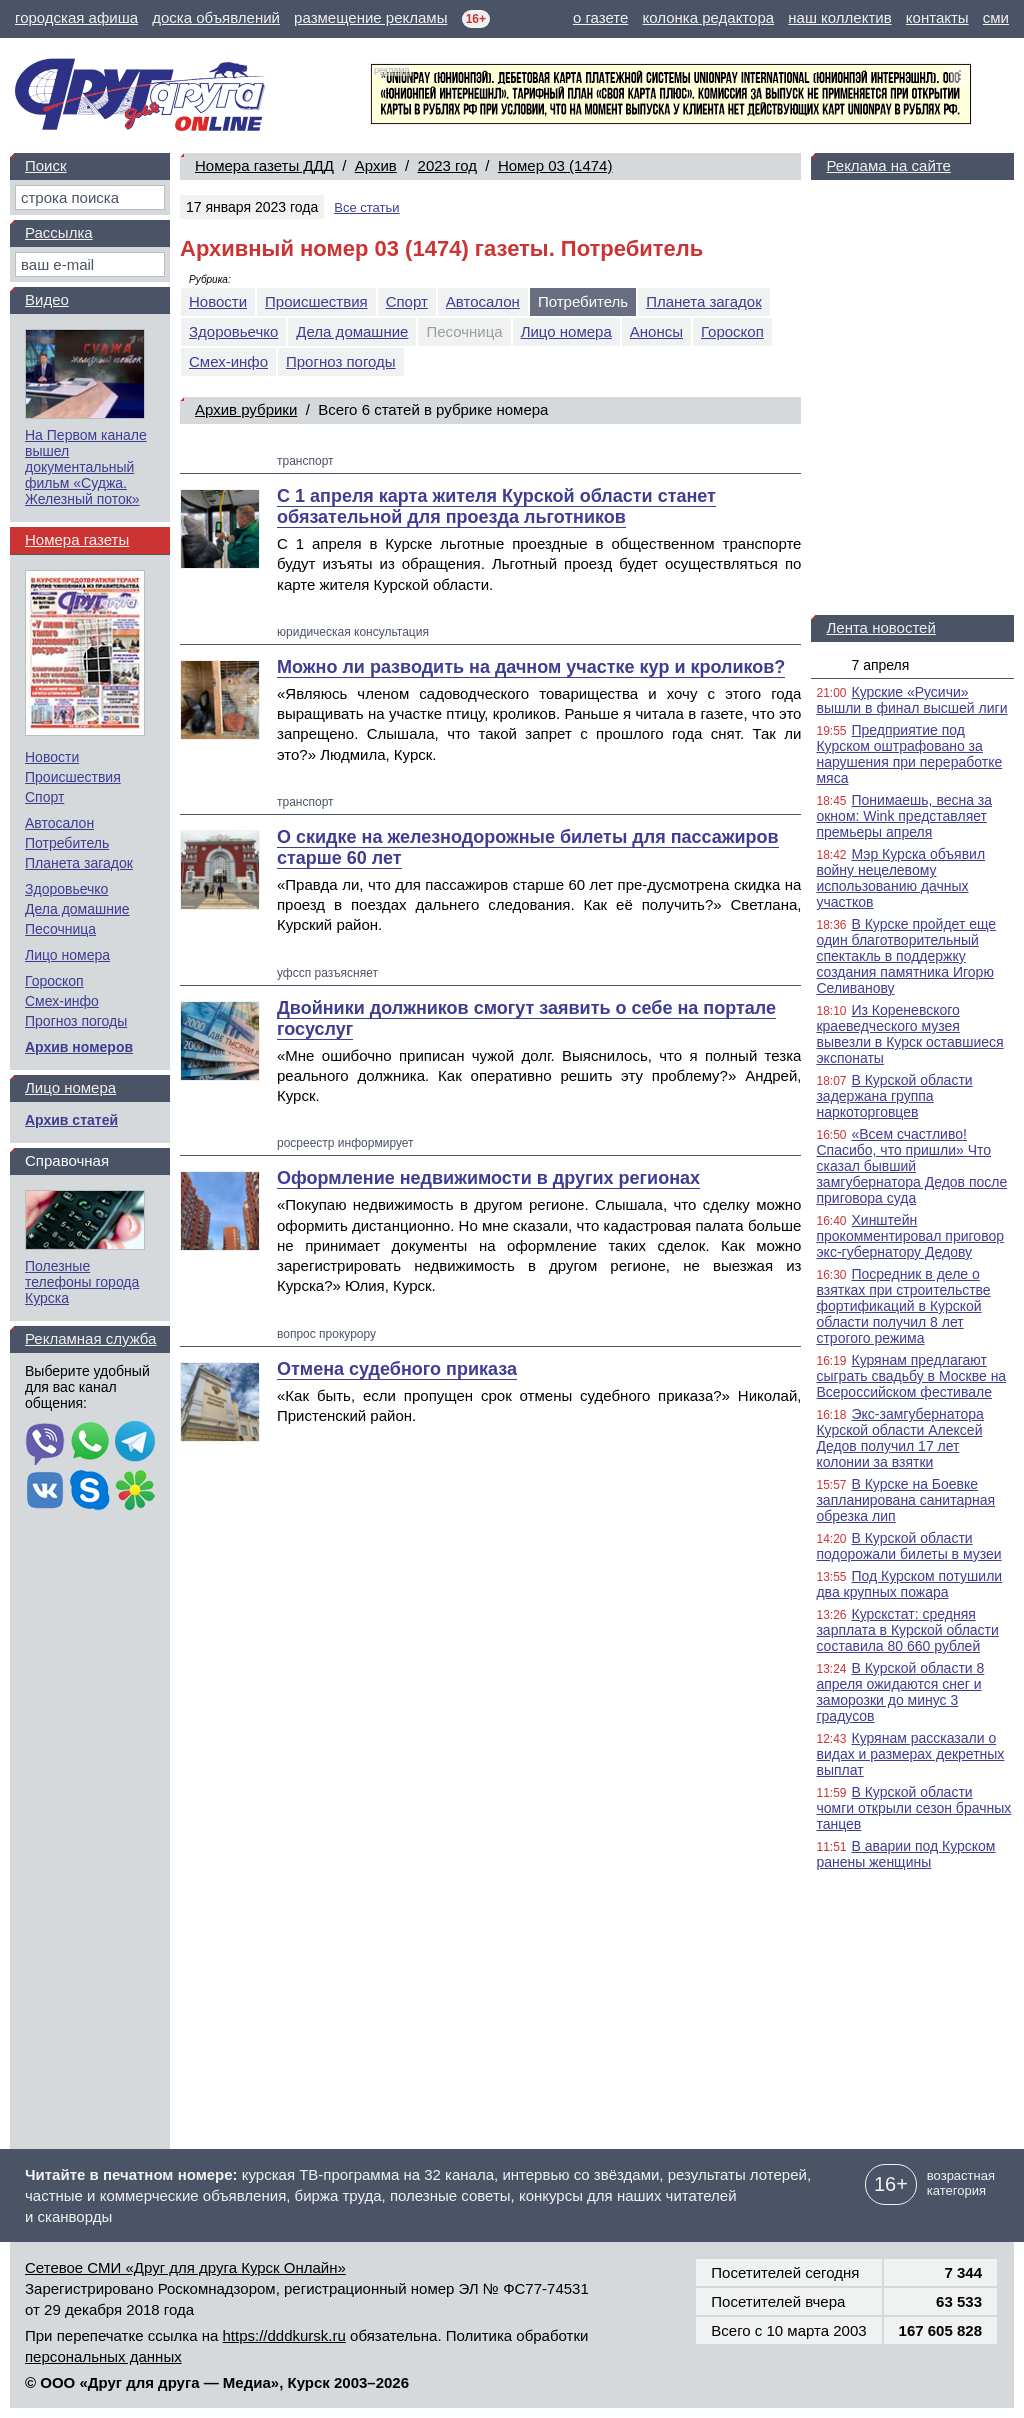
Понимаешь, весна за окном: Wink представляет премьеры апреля (904, 816)
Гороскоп (732, 331)
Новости (218, 301)
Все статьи (366, 207)
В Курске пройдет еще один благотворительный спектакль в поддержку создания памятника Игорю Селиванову (906, 956)
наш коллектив (839, 17)
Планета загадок (704, 301)
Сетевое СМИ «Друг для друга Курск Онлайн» (185, 2267)
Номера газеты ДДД (264, 165)
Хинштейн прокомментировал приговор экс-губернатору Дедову (910, 1236)
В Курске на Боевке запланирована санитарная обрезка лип (905, 1500)
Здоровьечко (233, 331)
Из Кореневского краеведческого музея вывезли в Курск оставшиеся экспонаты (909, 1034)
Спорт (407, 301)
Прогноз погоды (341, 361)
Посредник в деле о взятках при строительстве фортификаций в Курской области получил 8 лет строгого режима (903, 1306)
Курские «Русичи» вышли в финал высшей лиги (911, 700)
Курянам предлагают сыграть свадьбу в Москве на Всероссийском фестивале (911, 1376)
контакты (937, 17)
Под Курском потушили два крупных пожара (909, 1584)
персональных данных (103, 2356)
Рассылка (59, 232)
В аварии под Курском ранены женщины (905, 1854)
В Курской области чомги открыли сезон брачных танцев (913, 1808)
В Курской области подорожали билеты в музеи (908, 1546)
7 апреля (880, 665)
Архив (376, 165)
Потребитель (67, 843)
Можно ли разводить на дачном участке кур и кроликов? (531, 667)
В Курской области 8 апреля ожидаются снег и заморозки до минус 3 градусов (900, 1692)
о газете (600, 17)
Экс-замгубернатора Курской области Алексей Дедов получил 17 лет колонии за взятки (899, 1438)
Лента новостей (880, 627)
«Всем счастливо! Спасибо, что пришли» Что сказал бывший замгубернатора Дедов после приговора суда (911, 1166)
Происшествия (316, 301)
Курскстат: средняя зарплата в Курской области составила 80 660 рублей (907, 1630)
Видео (47, 299)
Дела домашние (352, 331)
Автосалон (483, 301)
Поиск (46, 165)
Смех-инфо (228, 361)
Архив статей (71, 1120)
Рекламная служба (90, 1338)
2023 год (447, 165)
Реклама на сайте (888, 165)
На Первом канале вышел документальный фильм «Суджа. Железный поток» (86, 467)
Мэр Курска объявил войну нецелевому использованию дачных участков (900, 878)
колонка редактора (709, 17)
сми (996, 17)
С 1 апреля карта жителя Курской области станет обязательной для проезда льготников (496, 506)
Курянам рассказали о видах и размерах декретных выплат (910, 1754)
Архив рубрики (246, 409)
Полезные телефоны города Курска (82, 1282)
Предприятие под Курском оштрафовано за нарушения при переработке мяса (909, 754)
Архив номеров (79, 1047)
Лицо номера (566, 331)
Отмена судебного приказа (397, 1369)
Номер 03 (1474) (555, 165)
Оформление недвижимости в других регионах (488, 1178)
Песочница (60, 929)
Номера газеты (77, 539)
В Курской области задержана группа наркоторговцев (894, 1096)
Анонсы (656, 331)
